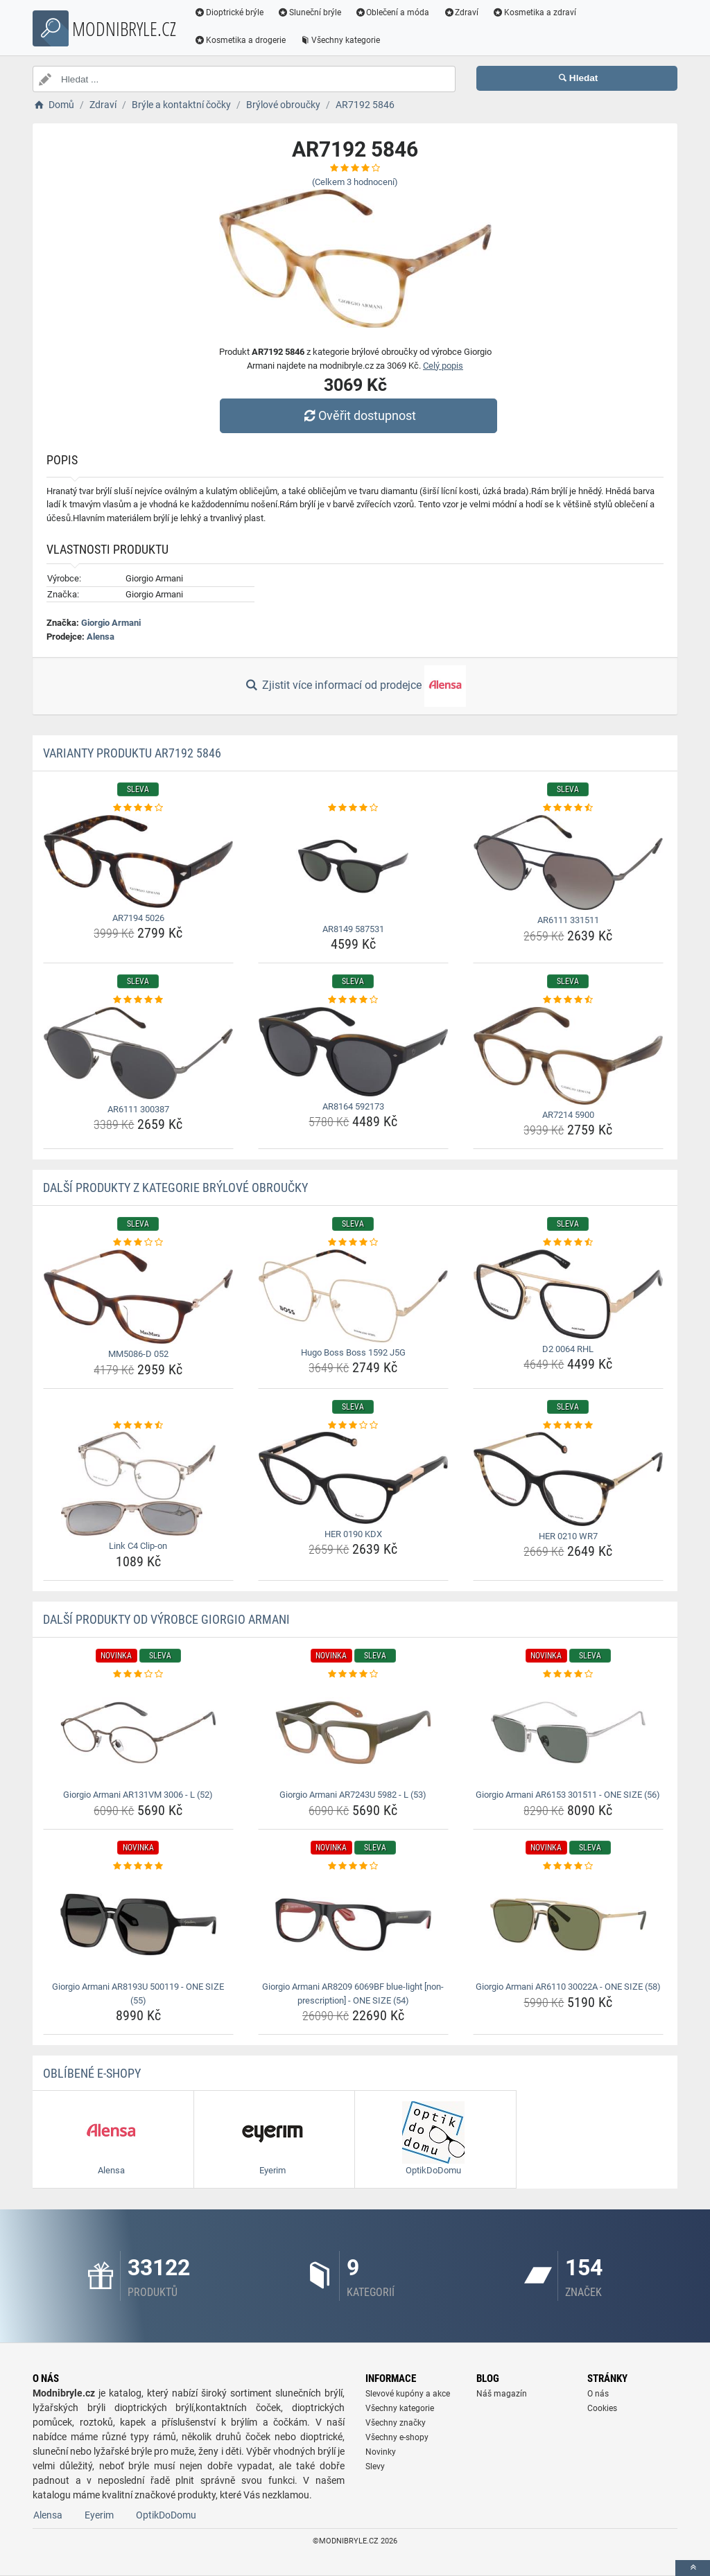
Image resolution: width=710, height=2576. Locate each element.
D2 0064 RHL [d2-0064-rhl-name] (568, 1349)
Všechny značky (395, 2423)
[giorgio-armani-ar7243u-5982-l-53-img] (353, 1733)
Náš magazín (501, 2394)
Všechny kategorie (340, 40)
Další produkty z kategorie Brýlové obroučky (175, 1187)
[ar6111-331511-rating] (568, 808)
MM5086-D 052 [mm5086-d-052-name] (138, 1354)
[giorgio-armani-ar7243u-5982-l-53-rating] (353, 1674)
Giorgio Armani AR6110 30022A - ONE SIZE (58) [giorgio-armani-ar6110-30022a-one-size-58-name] (568, 1986)
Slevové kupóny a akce (407, 2394)
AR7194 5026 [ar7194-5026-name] (138, 918)
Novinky (380, 2452)
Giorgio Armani (111, 622)
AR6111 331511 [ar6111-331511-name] (568, 920)
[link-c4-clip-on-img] (138, 1484)
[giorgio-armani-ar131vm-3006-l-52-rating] (138, 1674)
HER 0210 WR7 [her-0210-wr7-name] (568, 1536)
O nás (598, 2394)
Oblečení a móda (392, 12)
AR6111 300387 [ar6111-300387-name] (138, 1109)
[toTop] (692, 2568)
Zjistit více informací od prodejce (355, 686)
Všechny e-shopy (396, 2437)
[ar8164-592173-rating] (353, 1000)
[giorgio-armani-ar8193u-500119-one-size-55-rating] (138, 1866)
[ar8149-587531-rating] (353, 808)
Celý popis (443, 365)
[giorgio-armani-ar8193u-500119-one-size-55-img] (138, 1925)
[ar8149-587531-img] (353, 867)
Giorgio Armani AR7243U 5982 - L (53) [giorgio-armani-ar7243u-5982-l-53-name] (352, 1794)
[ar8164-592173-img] (353, 1051)
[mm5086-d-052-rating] (138, 1243)
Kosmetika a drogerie (240, 40)
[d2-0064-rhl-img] (568, 1294)
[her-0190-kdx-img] (353, 1477)
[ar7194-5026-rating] (138, 808)
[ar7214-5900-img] (568, 1056)
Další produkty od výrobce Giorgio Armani (166, 1619)
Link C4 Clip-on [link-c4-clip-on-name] (138, 1546)
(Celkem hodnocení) (355, 182)
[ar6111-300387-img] (138, 1053)
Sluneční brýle (309, 12)
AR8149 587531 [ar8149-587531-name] (353, 929)
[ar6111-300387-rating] (138, 1000)
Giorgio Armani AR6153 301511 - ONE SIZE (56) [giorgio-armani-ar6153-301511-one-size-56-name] (568, 1794)
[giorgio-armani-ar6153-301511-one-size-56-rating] (568, 1674)
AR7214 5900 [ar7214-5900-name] (568, 1115)
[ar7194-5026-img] (138, 861)
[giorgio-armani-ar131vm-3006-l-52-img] (138, 1733)
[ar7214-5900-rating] (568, 1000)
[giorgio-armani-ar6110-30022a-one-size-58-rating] (568, 1866)
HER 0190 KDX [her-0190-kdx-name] (353, 1534)
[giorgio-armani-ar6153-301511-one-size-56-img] (568, 1733)
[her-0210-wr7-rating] (568, 1425)
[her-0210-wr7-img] (568, 1478)
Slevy (375, 2466)
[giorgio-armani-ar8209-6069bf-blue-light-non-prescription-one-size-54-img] (353, 1925)
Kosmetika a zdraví (534, 12)
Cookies (602, 2408)
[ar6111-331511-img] (568, 863)
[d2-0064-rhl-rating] (568, 1243)
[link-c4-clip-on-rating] (138, 1425)
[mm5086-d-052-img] (138, 1297)
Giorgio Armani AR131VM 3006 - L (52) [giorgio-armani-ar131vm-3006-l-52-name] (138, 1794)
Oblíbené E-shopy (92, 2073)
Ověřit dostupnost (358, 415)
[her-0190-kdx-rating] (353, 1425)
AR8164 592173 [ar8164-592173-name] (353, 1106)
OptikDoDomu (166, 2515)
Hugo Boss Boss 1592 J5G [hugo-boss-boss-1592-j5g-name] (353, 1352)
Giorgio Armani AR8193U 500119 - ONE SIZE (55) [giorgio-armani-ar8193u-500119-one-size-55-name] (138, 1993)
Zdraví (460, 12)
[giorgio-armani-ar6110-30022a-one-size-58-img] (568, 1925)
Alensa (100, 636)
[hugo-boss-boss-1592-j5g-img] (353, 1296)
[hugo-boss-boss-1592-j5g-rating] (353, 1243)
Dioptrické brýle (228, 12)
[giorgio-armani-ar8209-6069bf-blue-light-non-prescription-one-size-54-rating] (353, 1866)
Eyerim (99, 2515)
